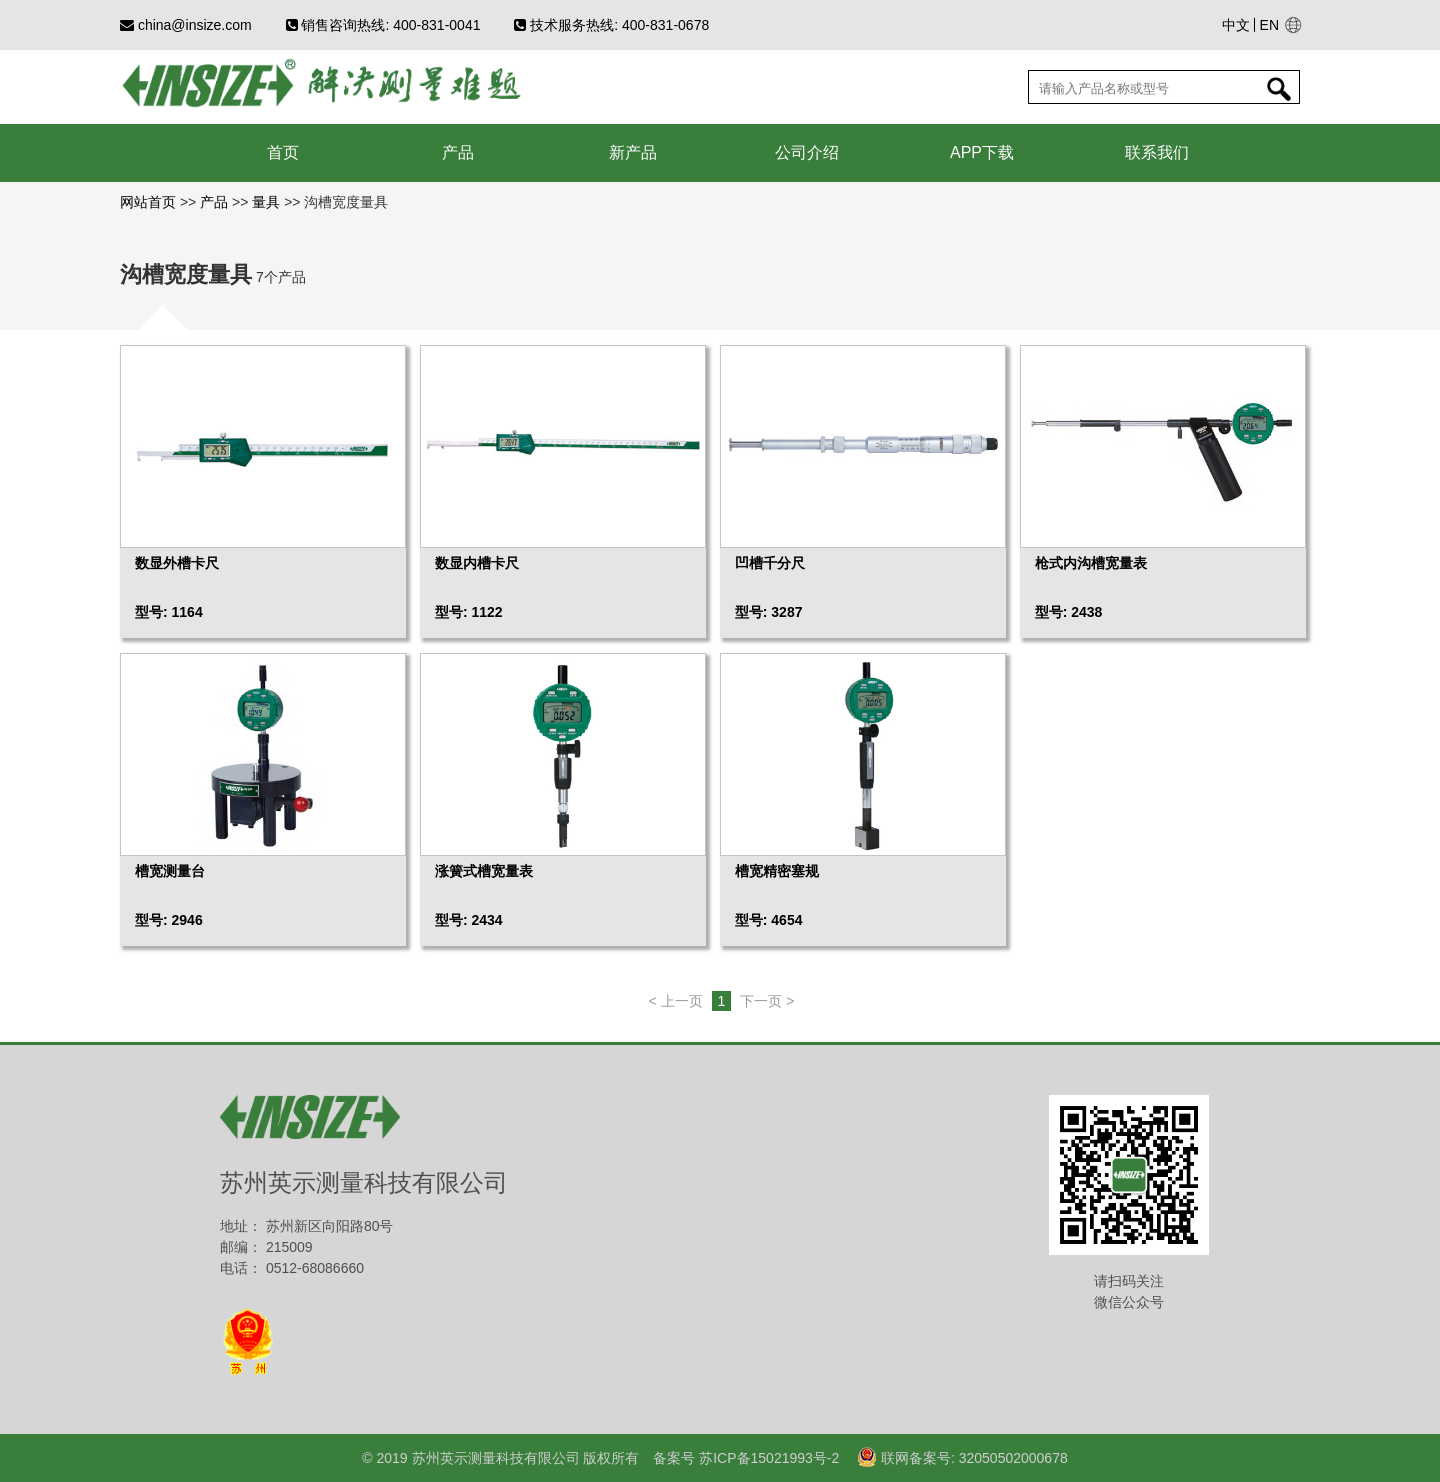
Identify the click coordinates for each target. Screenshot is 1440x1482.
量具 (266, 202)
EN (1269, 25)
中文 (1236, 25)
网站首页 (150, 202)
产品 (214, 202)
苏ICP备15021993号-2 (767, 1458)
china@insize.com (186, 25)
